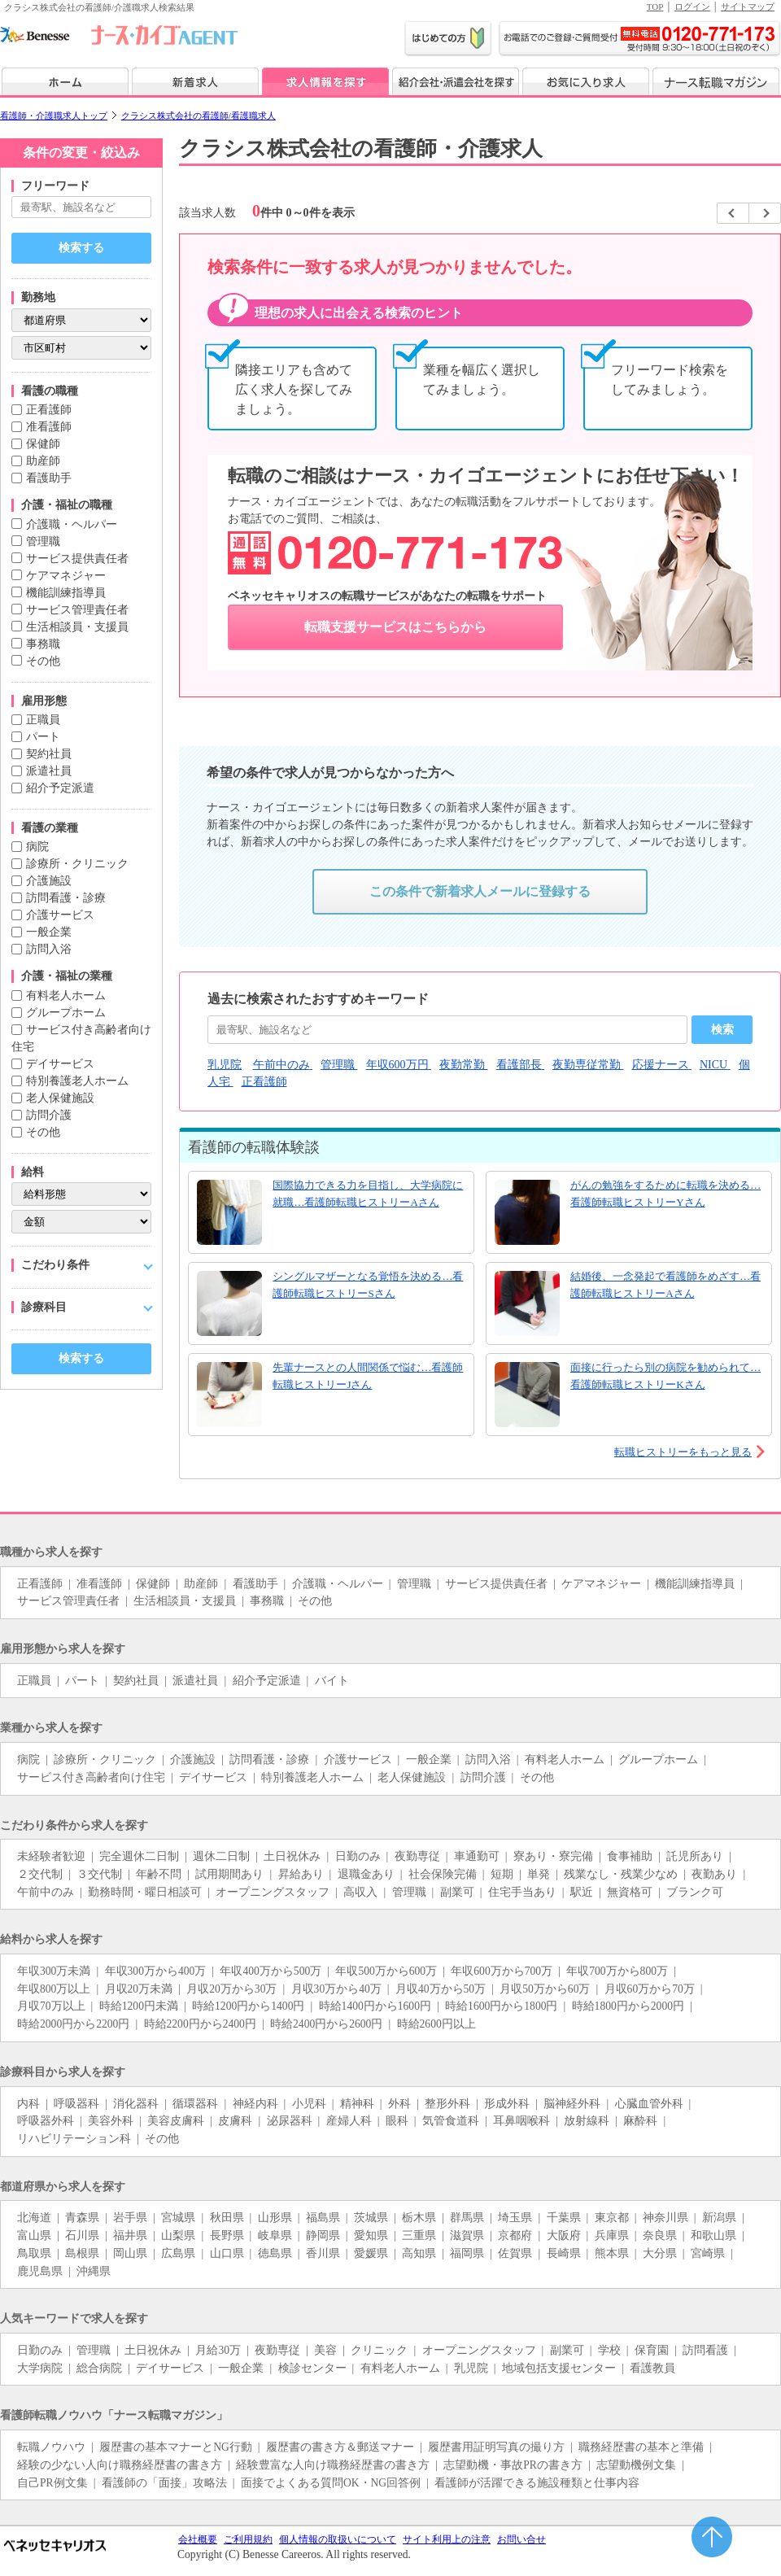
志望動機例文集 (636, 2465)
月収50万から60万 (545, 1989)
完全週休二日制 (139, 1856)
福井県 (130, 2235)
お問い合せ (521, 2539)
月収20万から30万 (231, 1989)
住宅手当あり (522, 1892)
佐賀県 (515, 2253)
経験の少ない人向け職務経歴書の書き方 (119, 2465)
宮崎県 (708, 2253)
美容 (325, 2350)
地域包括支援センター (559, 2368)
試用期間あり (229, 1874)
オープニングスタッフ (272, 1892)
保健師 (43, 444)
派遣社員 (49, 771)
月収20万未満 (139, 1989)
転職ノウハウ (51, 2447)
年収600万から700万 (501, 1971)
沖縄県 (93, 2271)
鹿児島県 (40, 2271)
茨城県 (371, 2217)
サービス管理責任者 (77, 610)
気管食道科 (450, 2121)
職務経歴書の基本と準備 (641, 2447)
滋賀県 (467, 2235)
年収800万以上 (53, 1989)
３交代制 (99, 1874)
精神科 (357, 2104)
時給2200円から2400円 (200, 2024)
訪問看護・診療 (66, 898)
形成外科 (507, 2104)
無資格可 (629, 1892)
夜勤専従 (417, 1856)
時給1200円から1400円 (248, 2006)
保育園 (652, 2350)
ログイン (692, 6)
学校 (609, 2350)
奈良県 (660, 2235)
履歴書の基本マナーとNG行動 (175, 2447)
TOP (655, 6)
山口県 (227, 2253)
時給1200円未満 (138, 2006)
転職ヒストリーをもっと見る (683, 1452)
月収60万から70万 (649, 1989)
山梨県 (178, 2235)
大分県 (660, 2253)
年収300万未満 (53, 1971)
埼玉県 (515, 2217)
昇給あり (301, 1874)
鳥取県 (34, 2253)
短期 (502, 1874)
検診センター (312, 2368)
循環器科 (195, 2104)
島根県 (82, 2253)
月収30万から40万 (336, 1989)
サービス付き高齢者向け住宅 (91, 1777)
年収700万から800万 (617, 1971)
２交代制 (40, 1874)
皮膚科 (235, 2121)
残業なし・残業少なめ (621, 1874)
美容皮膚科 (175, 2121)
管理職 (43, 541)
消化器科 (136, 2104)
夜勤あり (714, 1874)
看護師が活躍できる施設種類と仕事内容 (536, 2483)
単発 (538, 1874)
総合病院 (99, 2368)
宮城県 (178, 2217)
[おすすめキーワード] (447, 1029)
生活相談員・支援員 (77, 627)
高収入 (360, 1892)
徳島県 (275, 2253)
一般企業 (49, 932)
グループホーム (66, 1012)
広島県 (178, 2253)
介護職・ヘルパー (71, 524)
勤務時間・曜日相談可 (145, 1892)
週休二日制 (221, 1856)
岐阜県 (275, 2235)
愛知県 (371, 2235)
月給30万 (218, 2350)
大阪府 (564, 2235)
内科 (28, 2104)
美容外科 (110, 2121)
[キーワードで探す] (81, 207)
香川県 (323, 2253)
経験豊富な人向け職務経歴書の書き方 (333, 2465)
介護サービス (60, 915)
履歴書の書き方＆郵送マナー (340, 2447)
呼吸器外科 (45, 2121)
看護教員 (652, 2368)
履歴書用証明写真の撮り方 (496, 2447)
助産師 (43, 461)
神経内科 (255, 2104)
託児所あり (694, 1856)
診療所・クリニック (77, 864)
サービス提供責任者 (77, 558)
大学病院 (40, 2368)
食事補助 (629, 1856)
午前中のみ (45, 1892)
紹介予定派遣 (60, 788)
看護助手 (49, 478)
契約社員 (49, 754)
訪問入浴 (49, 949)
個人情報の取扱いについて (337, 2539)
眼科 (397, 2121)
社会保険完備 (442, 1874)
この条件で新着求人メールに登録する (480, 891)
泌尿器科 (289, 2121)
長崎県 (564, 2253)
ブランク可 (694, 1892)
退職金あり (366, 1874)
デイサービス (60, 1064)
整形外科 (447, 2104)
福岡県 (467, 2253)
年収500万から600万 (386, 1971)
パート (43, 737)
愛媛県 (371, 2253)
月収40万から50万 (440, 1989)
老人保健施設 (60, 1098)
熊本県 (612, 2253)
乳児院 (471, 2368)
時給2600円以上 (436, 2024)
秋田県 (227, 2217)
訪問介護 (49, 1115)
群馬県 (467, 2217)
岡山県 (130, 2253)
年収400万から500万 (270, 1971)
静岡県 (323, 2235)
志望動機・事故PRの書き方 (512, 2465)
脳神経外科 (571, 2104)
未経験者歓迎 (51, 1856)
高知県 (419, 2253)
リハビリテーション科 (74, 2139)
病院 (37, 846)
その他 (43, 661)
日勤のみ (358, 1856)
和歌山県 (713, 2235)
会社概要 (197, 2539)
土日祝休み (292, 1856)
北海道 (34, 2217)
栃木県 (419, 2217)
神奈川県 (665, 2217)
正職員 (43, 720)
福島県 (323, 2217)
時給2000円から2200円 (73, 2024)
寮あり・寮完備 (553, 1856)
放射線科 (586, 2121)
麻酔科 (640, 2121)
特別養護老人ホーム (77, 1081)
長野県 (227, 2235)
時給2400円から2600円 (326, 2024)
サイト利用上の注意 (447, 2539)
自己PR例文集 (52, 2483)
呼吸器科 (76, 2104)
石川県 (82, 2235)
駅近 (581, 1892)
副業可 (457, 1892)
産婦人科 (349, 2121)
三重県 (419, 2235)
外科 (399, 2104)
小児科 (309, 2104)
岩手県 (130, 2217)
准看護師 (49, 427)
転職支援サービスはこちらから (395, 627)
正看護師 (49, 410)
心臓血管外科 (649, 2104)
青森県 (82, 2217)
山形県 (275, 2217)
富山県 (34, 2235)
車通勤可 (477, 1856)
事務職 (43, 644)
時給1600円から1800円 (501, 2006)
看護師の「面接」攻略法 (164, 2483)
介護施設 (49, 881)
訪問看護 (705, 2350)
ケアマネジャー (66, 576)
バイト (332, 1680)
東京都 (612, 2217)
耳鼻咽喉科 (521, 2121)
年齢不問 (158, 1874)
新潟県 (719, 2217)
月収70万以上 (51, 2006)
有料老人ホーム (66, 995)
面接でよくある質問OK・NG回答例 (331, 2483)
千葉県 (564, 2217)
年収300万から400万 (156, 1971)
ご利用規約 (248, 2539)
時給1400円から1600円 (375, 2006)
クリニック (379, 2350)
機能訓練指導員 (66, 593)
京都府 (515, 2235)
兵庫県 (612, 2235)
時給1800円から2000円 (628, 2006)
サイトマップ (747, 6)
